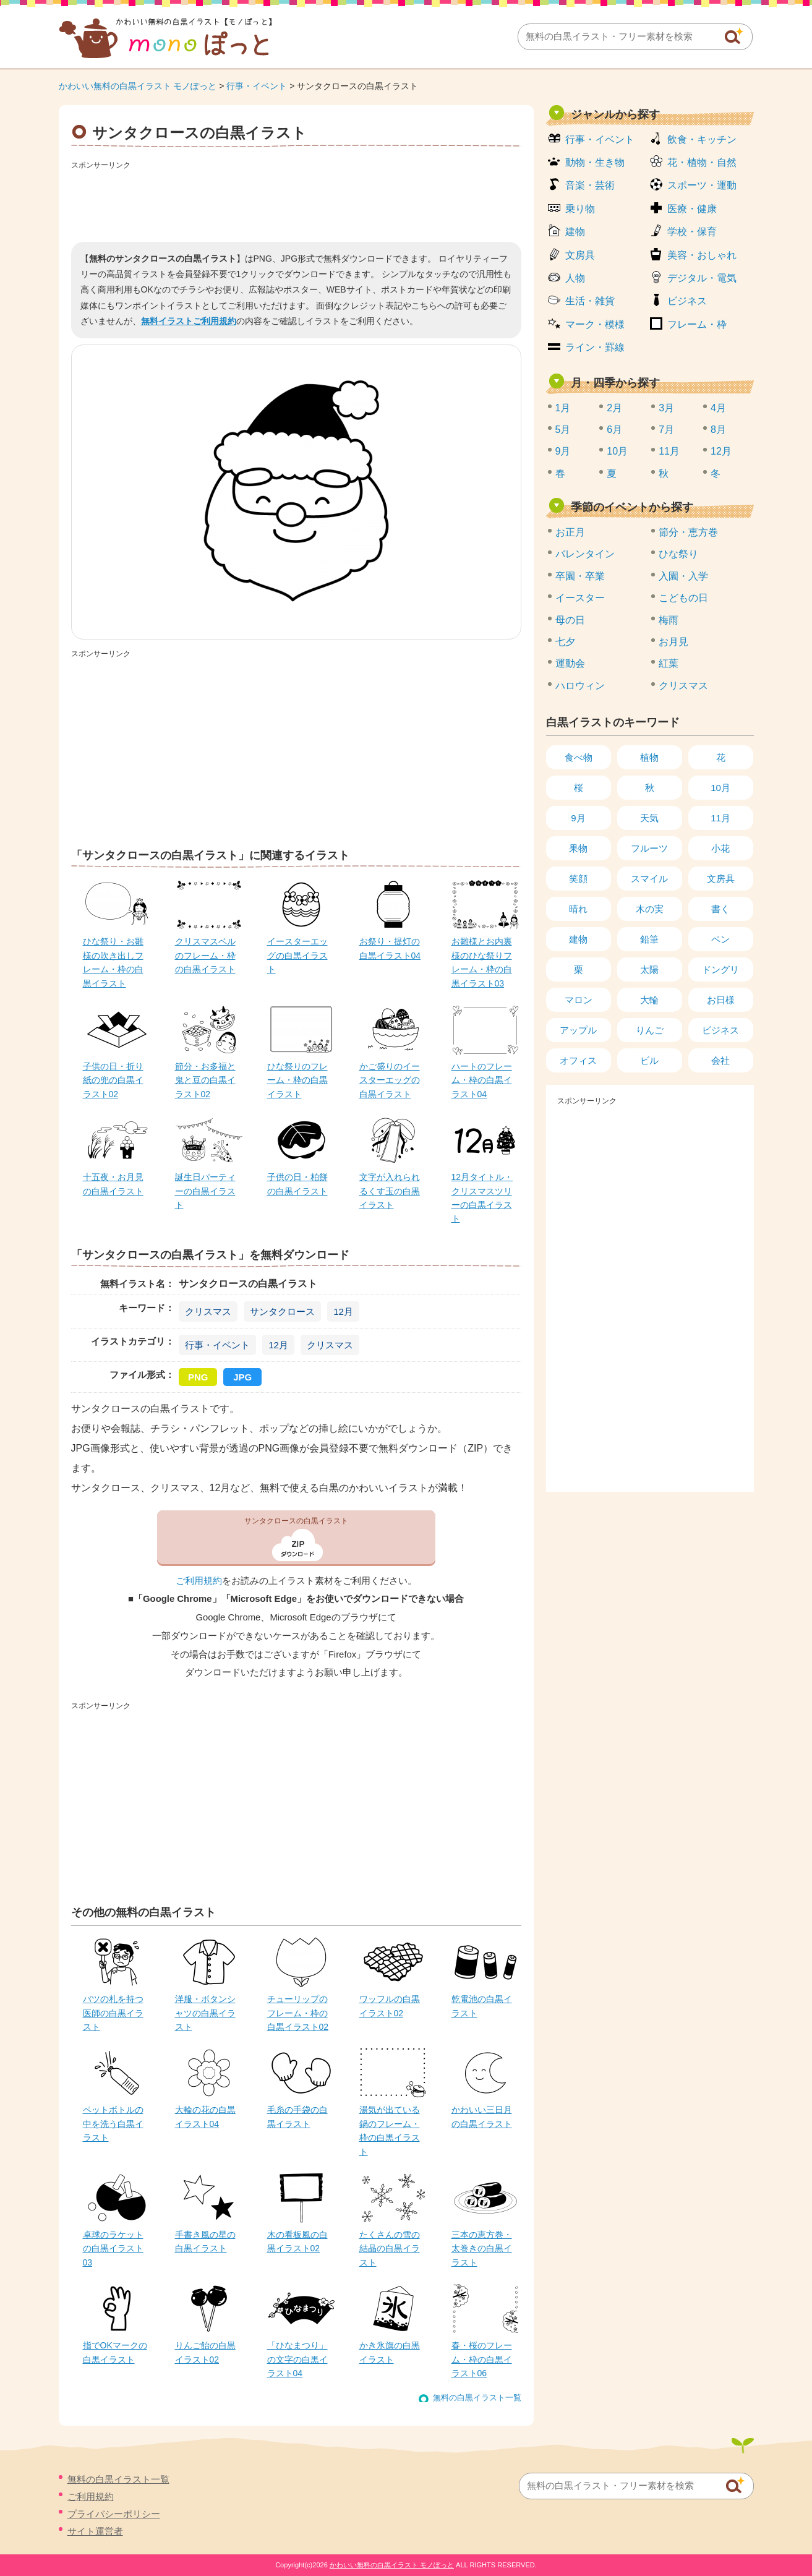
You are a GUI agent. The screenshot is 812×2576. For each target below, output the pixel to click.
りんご (650, 1030)
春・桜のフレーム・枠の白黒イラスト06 (481, 2359)
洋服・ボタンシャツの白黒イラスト (205, 2013)
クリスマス (208, 1311)
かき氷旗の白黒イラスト (389, 2352)
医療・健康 (692, 208)
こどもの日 (683, 598)
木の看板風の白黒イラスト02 (297, 2241)
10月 (617, 451)
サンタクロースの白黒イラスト (296, 1521)
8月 (718, 429)
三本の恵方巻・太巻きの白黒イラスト (481, 2248)
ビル (649, 1060)
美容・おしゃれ (702, 255)
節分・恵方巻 (688, 532)
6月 (614, 429)
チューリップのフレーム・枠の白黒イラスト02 (298, 2013)
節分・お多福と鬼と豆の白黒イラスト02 (205, 1080)
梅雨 (668, 620)
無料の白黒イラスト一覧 (477, 2397)
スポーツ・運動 (702, 185)
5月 (563, 429)
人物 (575, 278)
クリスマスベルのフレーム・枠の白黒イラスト (205, 955)
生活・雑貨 (590, 301)
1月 (563, 408)
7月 (666, 429)
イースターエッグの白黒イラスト (297, 955)
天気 (649, 818)
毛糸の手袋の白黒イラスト (297, 2116)
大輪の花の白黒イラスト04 (205, 2116)
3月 (666, 408)
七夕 (565, 641)
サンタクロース (282, 1311)
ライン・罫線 (595, 347)
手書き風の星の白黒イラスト (205, 2241)
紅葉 (668, 663)
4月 (718, 408)
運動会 (570, 663)
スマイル (649, 878)
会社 (720, 1060)
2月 (614, 408)
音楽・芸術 (590, 185)
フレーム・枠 (697, 324)
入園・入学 (683, 576)
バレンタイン (585, 554)
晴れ (578, 909)
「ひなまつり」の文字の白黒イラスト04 (297, 2359)
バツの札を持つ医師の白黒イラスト (113, 2013)
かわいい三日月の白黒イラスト (481, 2116)
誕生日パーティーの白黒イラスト (205, 1191)
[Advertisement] (296, 201)
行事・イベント (256, 86)
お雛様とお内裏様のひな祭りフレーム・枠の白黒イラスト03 (481, 962)
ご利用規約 (199, 1581)
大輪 (649, 1000)
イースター (580, 598)
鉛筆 (649, 939)
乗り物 (580, 208)
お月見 (673, 641)
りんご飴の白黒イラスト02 (205, 2352)
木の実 (650, 909)
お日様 (721, 1000)
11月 (669, 451)
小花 (720, 848)
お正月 (570, 532)
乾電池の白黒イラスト (481, 2006)
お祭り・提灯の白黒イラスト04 (390, 948)
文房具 (580, 255)
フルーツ (649, 848)
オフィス (578, 1060)
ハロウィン (580, 685)
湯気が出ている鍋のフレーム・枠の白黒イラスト (389, 2130)
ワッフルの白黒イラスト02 (389, 2006)
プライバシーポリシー (113, 2514)
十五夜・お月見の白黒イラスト (113, 1184)
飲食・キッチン (702, 139)
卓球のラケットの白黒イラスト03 (113, 2248)
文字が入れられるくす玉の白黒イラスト (389, 1191)
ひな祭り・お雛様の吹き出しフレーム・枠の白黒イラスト (113, 962)
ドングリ (720, 969)
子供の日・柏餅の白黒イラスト (297, 1184)
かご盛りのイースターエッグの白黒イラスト (389, 1080)
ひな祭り (678, 554)
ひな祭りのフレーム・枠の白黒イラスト (297, 1080)
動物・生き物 (595, 162)
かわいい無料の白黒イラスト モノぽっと (138, 86)
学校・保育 (692, 231)
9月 (563, 451)
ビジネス (687, 301)
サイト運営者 (95, 2531)
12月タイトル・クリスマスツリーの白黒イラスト (482, 1197)
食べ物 (578, 757)
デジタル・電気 (702, 278)
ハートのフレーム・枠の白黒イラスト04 (481, 1080)
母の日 (570, 620)
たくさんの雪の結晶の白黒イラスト (389, 2248)
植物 (649, 757)
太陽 (649, 969)
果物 (578, 848)
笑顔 (578, 878)
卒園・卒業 (580, 576)
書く (720, 909)
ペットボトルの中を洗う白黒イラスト (113, 2123)
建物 (575, 231)
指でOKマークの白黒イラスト (115, 2352)
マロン (578, 1000)
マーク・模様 (595, 324)
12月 (343, 1311)
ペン (720, 939)
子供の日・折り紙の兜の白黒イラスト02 (113, 1080)
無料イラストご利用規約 (188, 321)
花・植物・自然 (702, 162)
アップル (578, 1030)
